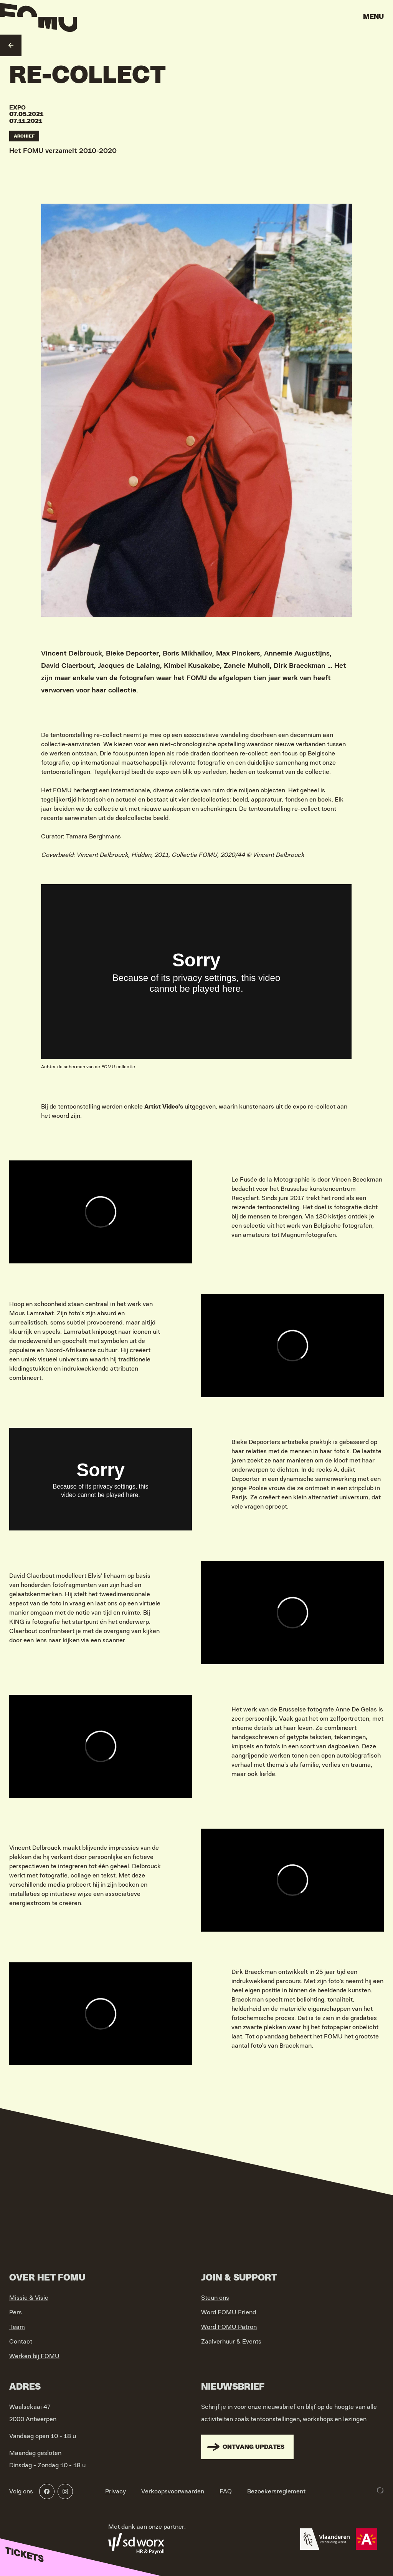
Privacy (115, 2491)
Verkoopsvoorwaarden (172, 2491)
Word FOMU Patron (229, 2327)
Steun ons (215, 2298)
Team (17, 2327)
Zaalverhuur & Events (231, 2342)
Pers (15, 2312)
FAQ (226, 2491)
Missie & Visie (28, 2298)
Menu (373, 16)
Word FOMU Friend (228, 2312)
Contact (20, 2342)
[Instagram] (65, 2491)
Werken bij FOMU (34, 2356)
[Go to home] (38, 19)
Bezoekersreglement (276, 2491)
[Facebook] (46, 2491)
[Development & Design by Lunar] (380, 2490)
